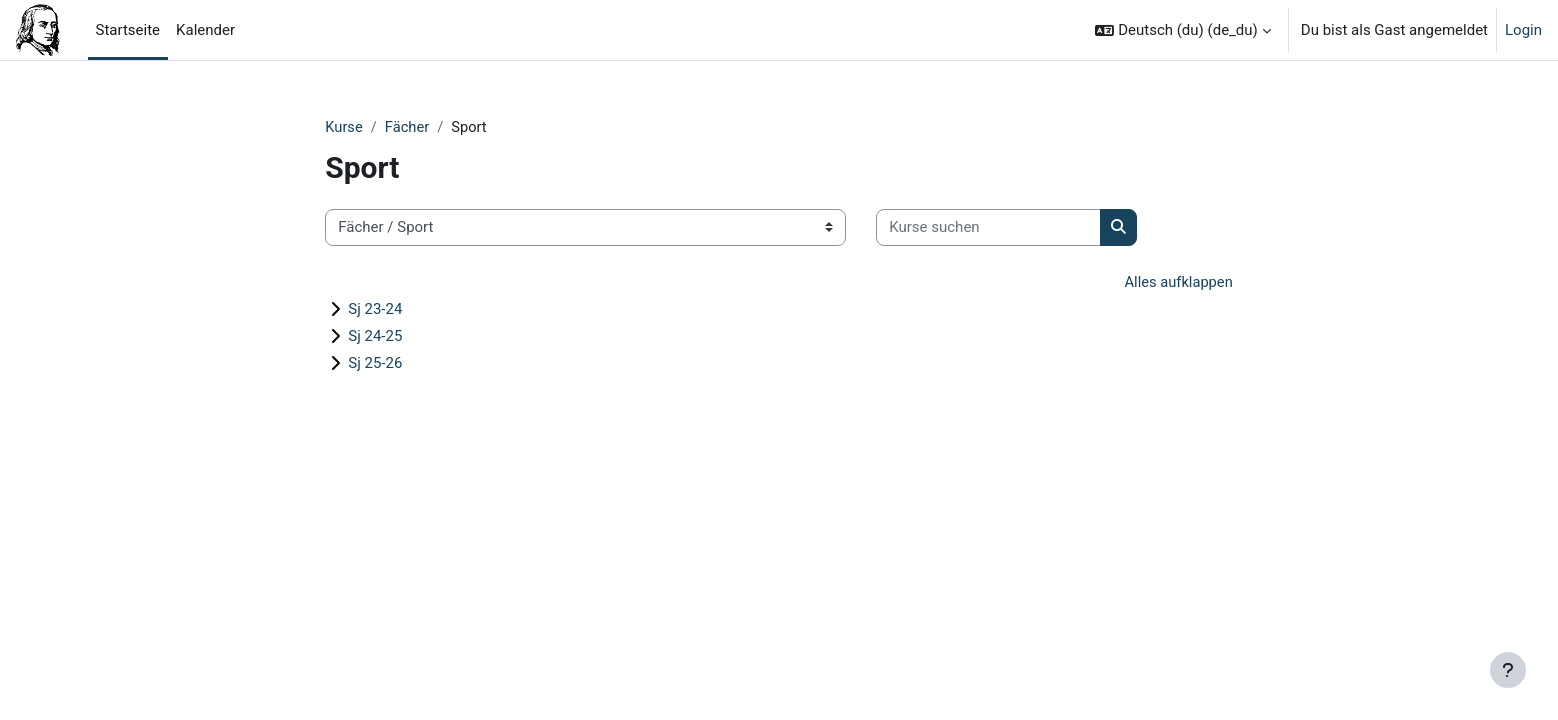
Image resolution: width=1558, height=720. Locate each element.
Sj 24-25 (375, 337)
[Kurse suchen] (988, 228)
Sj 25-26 (375, 364)
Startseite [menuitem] (128, 30)
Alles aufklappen (1177, 282)
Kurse (344, 127)
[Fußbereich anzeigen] (1508, 670)
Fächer (408, 127)
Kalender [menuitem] (205, 30)
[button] (1182, 30)
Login (1523, 30)
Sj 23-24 (375, 310)
